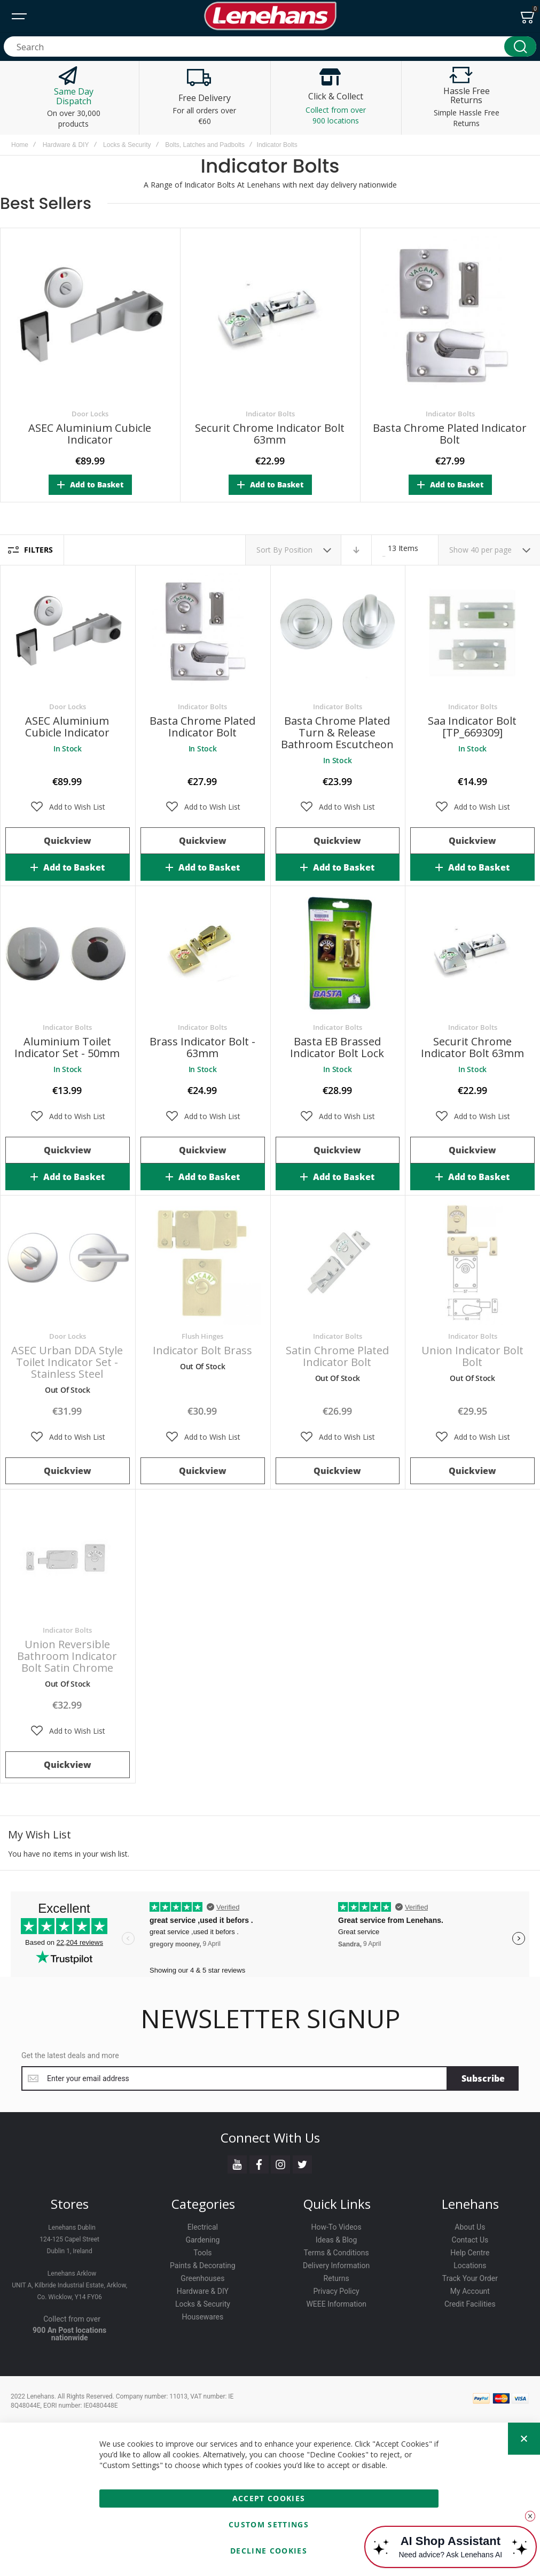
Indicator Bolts (270, 413)
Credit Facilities (470, 2304)
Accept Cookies (269, 2498)
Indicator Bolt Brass (202, 1350)
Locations (469, 2265)
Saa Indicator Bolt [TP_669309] (472, 726)
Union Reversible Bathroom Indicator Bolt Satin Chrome (67, 1656)
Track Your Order (470, 2278)
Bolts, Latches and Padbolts (205, 145)
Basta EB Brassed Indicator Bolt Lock (337, 1047)
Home (19, 145)
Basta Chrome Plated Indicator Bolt (450, 433)
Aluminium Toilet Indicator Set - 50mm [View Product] (67, 954)
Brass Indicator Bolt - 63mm (202, 1047)
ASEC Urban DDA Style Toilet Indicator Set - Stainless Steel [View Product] (67, 1263)
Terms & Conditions (336, 2252)
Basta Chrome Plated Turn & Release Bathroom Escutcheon (337, 732)
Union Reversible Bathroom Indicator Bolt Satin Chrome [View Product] (67, 1557)
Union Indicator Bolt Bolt (472, 1356)
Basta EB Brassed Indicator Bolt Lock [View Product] (338, 954)
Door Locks (90, 413)
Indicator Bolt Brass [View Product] (202, 1263)
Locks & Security (127, 145)
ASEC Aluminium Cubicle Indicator (89, 433)
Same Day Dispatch (73, 96)
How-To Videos (336, 2227)
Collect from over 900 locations (336, 115)
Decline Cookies (268, 2551)
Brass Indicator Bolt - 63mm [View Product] (202, 954)
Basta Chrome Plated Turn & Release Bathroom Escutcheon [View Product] (338, 633)
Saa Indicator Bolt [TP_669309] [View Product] (472, 633)
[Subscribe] (483, 2078)
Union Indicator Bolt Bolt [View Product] (472, 1263)
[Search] (520, 46)
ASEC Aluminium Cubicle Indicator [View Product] (67, 633)
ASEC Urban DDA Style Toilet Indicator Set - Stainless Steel (67, 1362)
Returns (336, 2278)
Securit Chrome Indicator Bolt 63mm (270, 433)
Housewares (203, 2317)
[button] (67, 807)
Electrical (202, 2227)
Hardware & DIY (66, 145)
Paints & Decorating (203, 2265)
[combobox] (270, 46)
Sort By (269, 550)
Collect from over (71, 2319)
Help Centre (469, 2252)
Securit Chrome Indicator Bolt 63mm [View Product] (472, 954)
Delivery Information (336, 2265)
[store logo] (270, 16)
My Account (470, 2291)
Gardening (202, 2240)
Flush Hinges (202, 1336)
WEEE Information (336, 2304)
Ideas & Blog (336, 2240)
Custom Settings (269, 2524)
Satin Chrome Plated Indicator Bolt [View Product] (338, 1263)
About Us (470, 2227)
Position (299, 550)
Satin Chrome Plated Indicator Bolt (337, 1356)
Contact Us (470, 2240)
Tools (202, 2252)
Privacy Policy (336, 2291)
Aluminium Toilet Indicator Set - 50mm (67, 1047)
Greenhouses (202, 2278)
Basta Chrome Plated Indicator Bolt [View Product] (202, 633)
